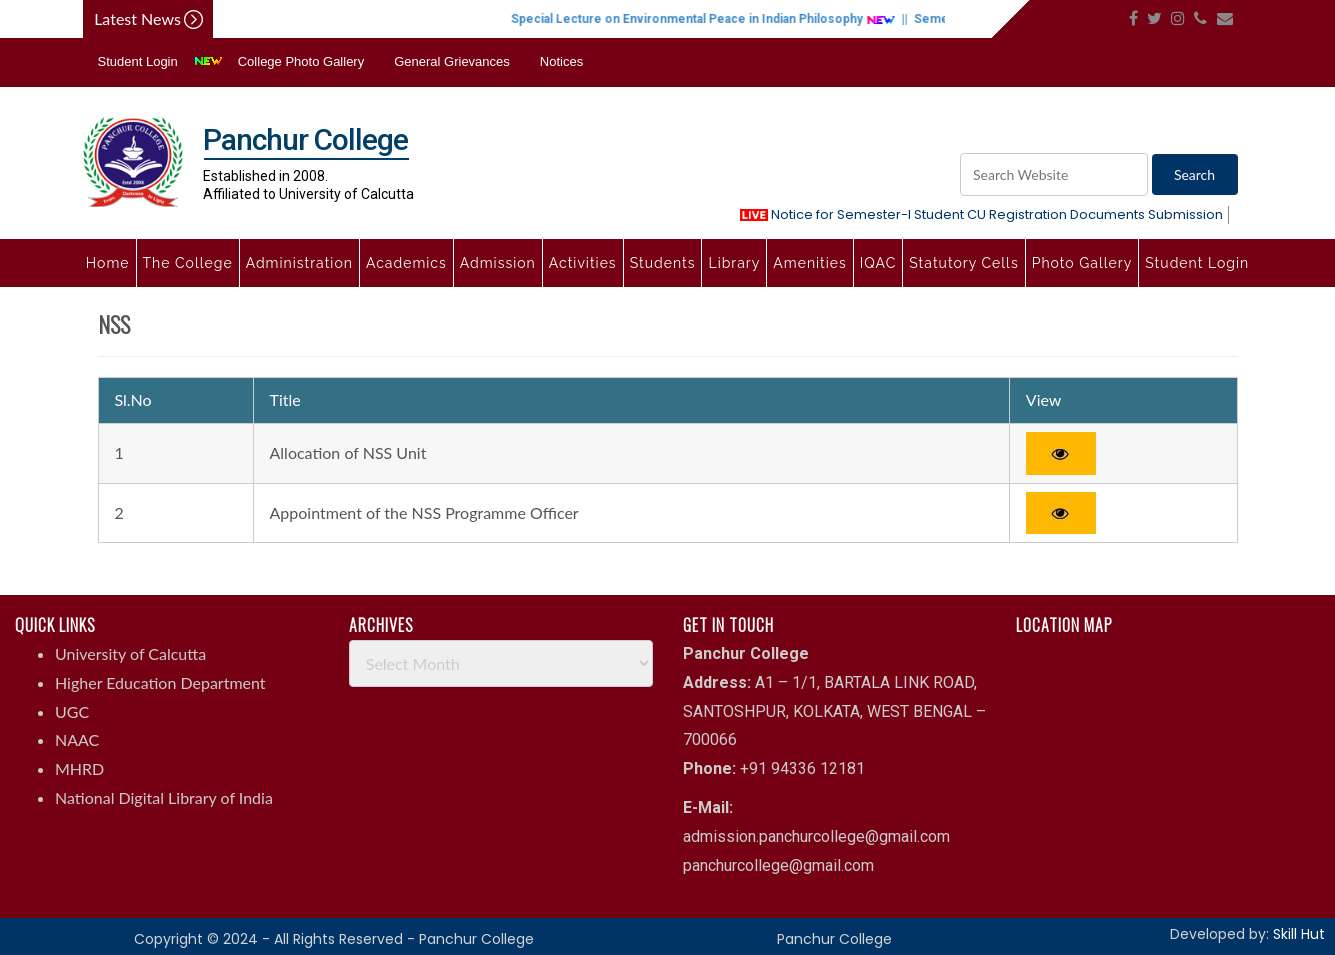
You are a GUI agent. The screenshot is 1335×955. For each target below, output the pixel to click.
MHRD (79, 768)
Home (108, 263)
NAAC (77, 739)
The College (188, 263)
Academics (406, 263)
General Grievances (452, 61)
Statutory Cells (963, 263)
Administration (299, 263)
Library (734, 263)
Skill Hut (1299, 934)
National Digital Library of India (164, 797)
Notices (561, 61)
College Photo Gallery (301, 61)
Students (663, 263)
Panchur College (834, 939)
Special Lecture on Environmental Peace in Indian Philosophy (724, 19)
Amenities (809, 263)
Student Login (138, 61)
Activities (583, 263)
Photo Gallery (1082, 263)
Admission (498, 263)
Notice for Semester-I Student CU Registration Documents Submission (981, 214)
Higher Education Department (160, 682)
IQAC (878, 263)
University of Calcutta (130, 653)
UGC (72, 711)
